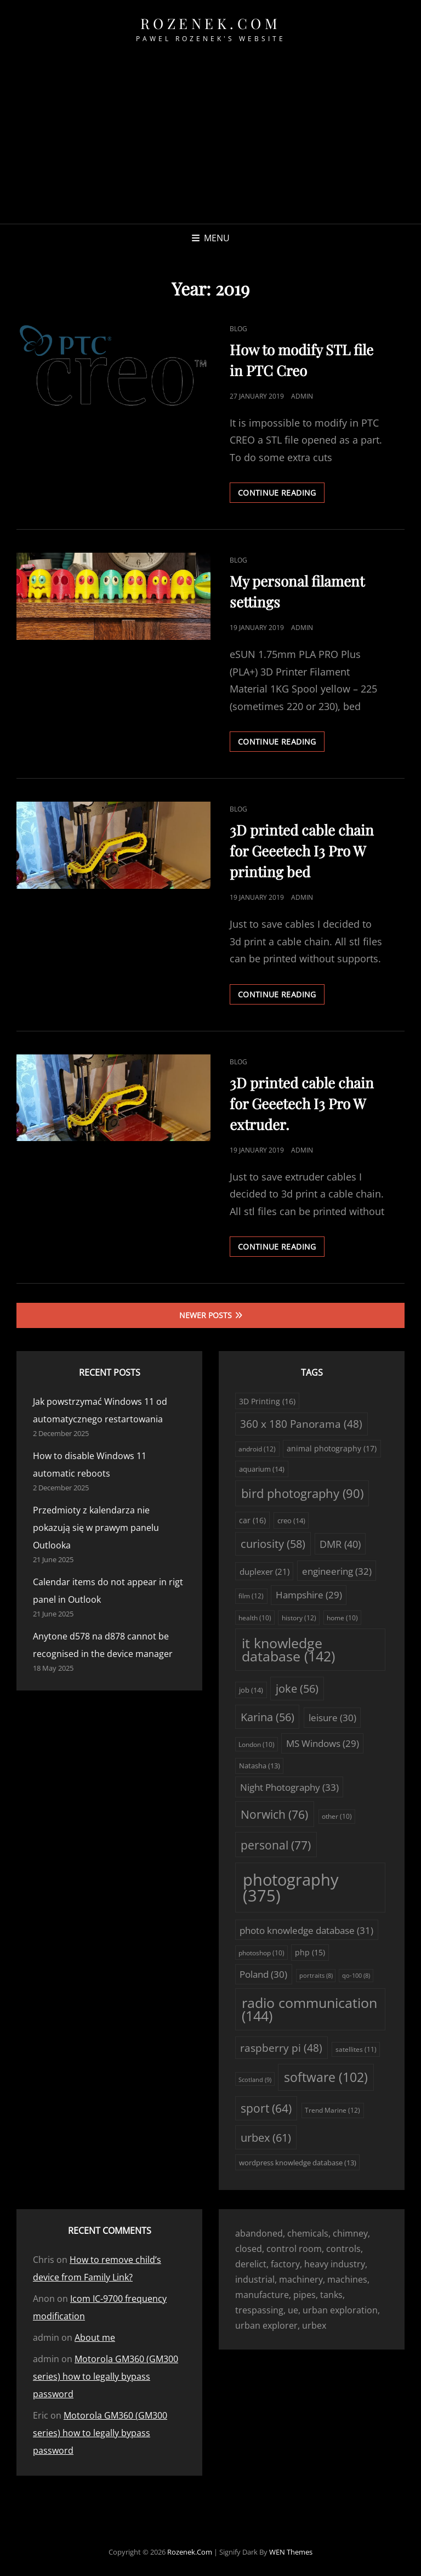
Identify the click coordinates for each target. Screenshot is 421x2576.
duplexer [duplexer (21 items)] (264, 1571)
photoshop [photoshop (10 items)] (261, 1953)
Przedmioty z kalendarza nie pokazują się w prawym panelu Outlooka (96, 1527)
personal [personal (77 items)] (276, 1845)
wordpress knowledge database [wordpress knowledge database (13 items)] (297, 2163)
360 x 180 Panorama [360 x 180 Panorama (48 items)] (301, 1424)
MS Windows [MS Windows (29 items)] (322, 1743)
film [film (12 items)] (251, 1596)
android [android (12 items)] (257, 1449)
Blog (238, 328)
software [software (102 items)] (326, 2077)
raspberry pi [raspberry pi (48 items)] (281, 2048)
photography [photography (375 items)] (291, 1888)
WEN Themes (290, 2552)
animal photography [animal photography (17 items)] (332, 1448)
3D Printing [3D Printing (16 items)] (267, 1401)
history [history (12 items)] (299, 1617)
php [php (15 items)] (310, 1952)
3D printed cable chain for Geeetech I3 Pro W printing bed (302, 850)
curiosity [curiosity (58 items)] (273, 1543)
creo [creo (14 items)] (291, 1520)
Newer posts (205, 1315)
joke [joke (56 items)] (297, 1688)
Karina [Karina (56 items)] (267, 1717)
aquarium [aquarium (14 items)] (262, 1469)
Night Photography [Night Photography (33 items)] (289, 1787)
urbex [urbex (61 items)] (266, 2137)
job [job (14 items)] (251, 1690)
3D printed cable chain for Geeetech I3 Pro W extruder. (302, 1103)
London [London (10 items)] (256, 1744)
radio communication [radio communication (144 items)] (309, 2009)
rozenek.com (210, 23)
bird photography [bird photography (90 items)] (302, 1493)
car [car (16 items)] (252, 1520)
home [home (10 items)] (342, 1618)
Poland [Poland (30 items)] (263, 1974)
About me (95, 2337)
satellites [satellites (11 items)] (356, 2049)
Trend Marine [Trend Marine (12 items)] (332, 2110)
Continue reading (281, 494)
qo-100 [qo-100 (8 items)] (356, 1975)
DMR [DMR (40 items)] (340, 1544)
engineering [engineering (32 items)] (337, 1571)
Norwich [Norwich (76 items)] (274, 1814)
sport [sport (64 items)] (266, 2108)
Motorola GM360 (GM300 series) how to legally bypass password (105, 2376)
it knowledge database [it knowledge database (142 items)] (288, 1650)
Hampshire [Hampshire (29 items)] (309, 1594)
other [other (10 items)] (337, 1816)
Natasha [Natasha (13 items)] (259, 1766)
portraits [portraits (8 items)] (316, 1975)
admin (302, 396)
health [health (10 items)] (254, 1618)
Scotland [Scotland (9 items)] (254, 2079)
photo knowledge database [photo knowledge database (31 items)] (306, 1930)
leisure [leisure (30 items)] (332, 1717)
